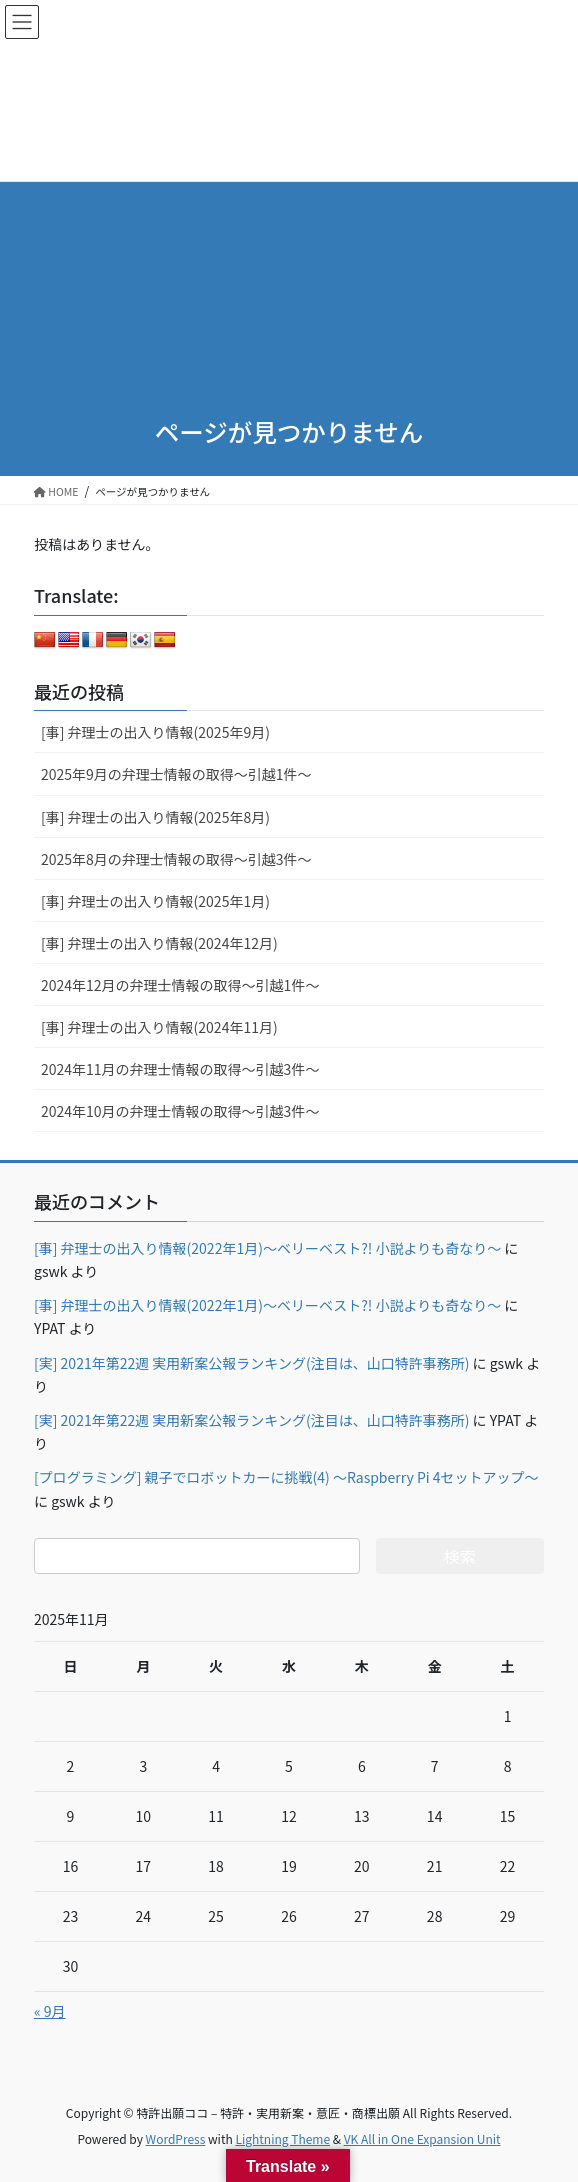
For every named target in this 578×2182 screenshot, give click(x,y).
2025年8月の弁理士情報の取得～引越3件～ (176, 859)
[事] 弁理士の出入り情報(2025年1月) (155, 901)
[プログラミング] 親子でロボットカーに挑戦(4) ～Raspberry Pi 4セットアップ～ (286, 1477)
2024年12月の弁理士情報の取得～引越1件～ (180, 985)
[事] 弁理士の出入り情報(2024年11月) (159, 1027)
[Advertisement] (289, 250)
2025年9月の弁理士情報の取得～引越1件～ (176, 774)
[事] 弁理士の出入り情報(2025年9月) (155, 732)
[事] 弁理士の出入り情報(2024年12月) (159, 943)
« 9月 (50, 2011)
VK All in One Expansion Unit (422, 2138)
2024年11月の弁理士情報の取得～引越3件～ (180, 1069)
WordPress (176, 2138)
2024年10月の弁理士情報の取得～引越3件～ (180, 1111)
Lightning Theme (282, 2138)
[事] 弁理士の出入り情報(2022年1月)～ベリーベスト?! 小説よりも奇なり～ (267, 1248)
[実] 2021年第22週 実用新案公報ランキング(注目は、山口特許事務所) (251, 1363)
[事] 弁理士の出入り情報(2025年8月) (155, 817)
